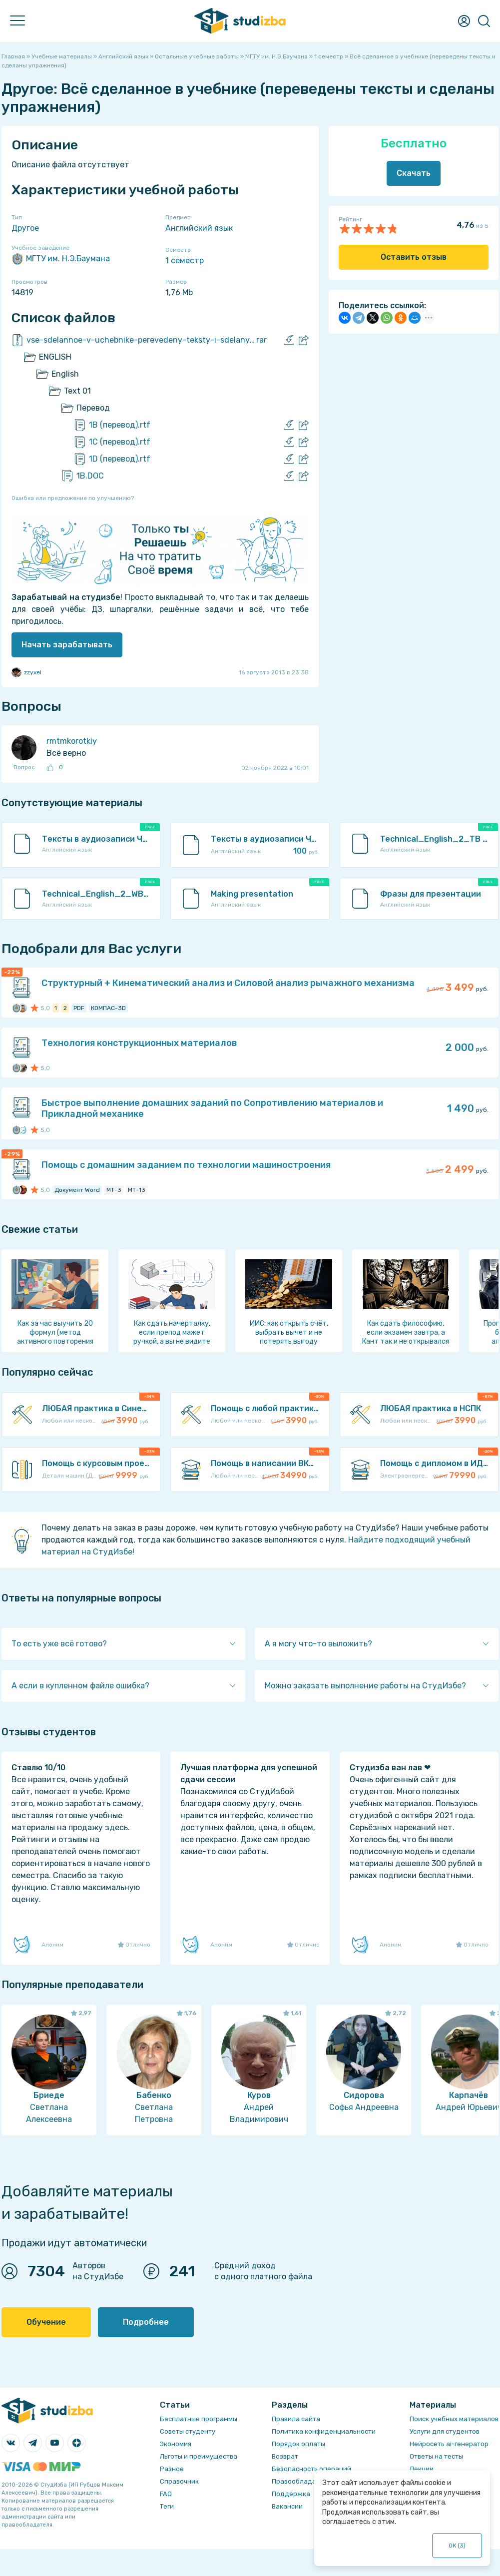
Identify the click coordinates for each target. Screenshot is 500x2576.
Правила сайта (296, 2419)
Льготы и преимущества (198, 2456)
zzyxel (26, 672)
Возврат (285, 2456)
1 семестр (184, 260)
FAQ (166, 2494)
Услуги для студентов (445, 2431)
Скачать (414, 173)
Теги (167, 2506)
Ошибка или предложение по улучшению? (72, 498)
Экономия (175, 2444)
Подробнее (146, 2322)
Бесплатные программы (198, 2419)
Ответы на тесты (436, 2456)
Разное (172, 2469)
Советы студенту (187, 2431)
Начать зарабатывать (66, 644)
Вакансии (287, 2506)
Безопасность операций (311, 2469)
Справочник (179, 2481)
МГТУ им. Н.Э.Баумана (60, 259)
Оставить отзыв (414, 257)
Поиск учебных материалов (454, 2419)
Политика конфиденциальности (324, 2431)
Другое (25, 228)
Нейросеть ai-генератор (449, 2444)
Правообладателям (304, 2481)
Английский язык (199, 228)
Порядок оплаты (298, 2444)
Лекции (422, 2469)
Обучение (46, 2322)
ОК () (457, 2545)
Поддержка (291, 2494)
